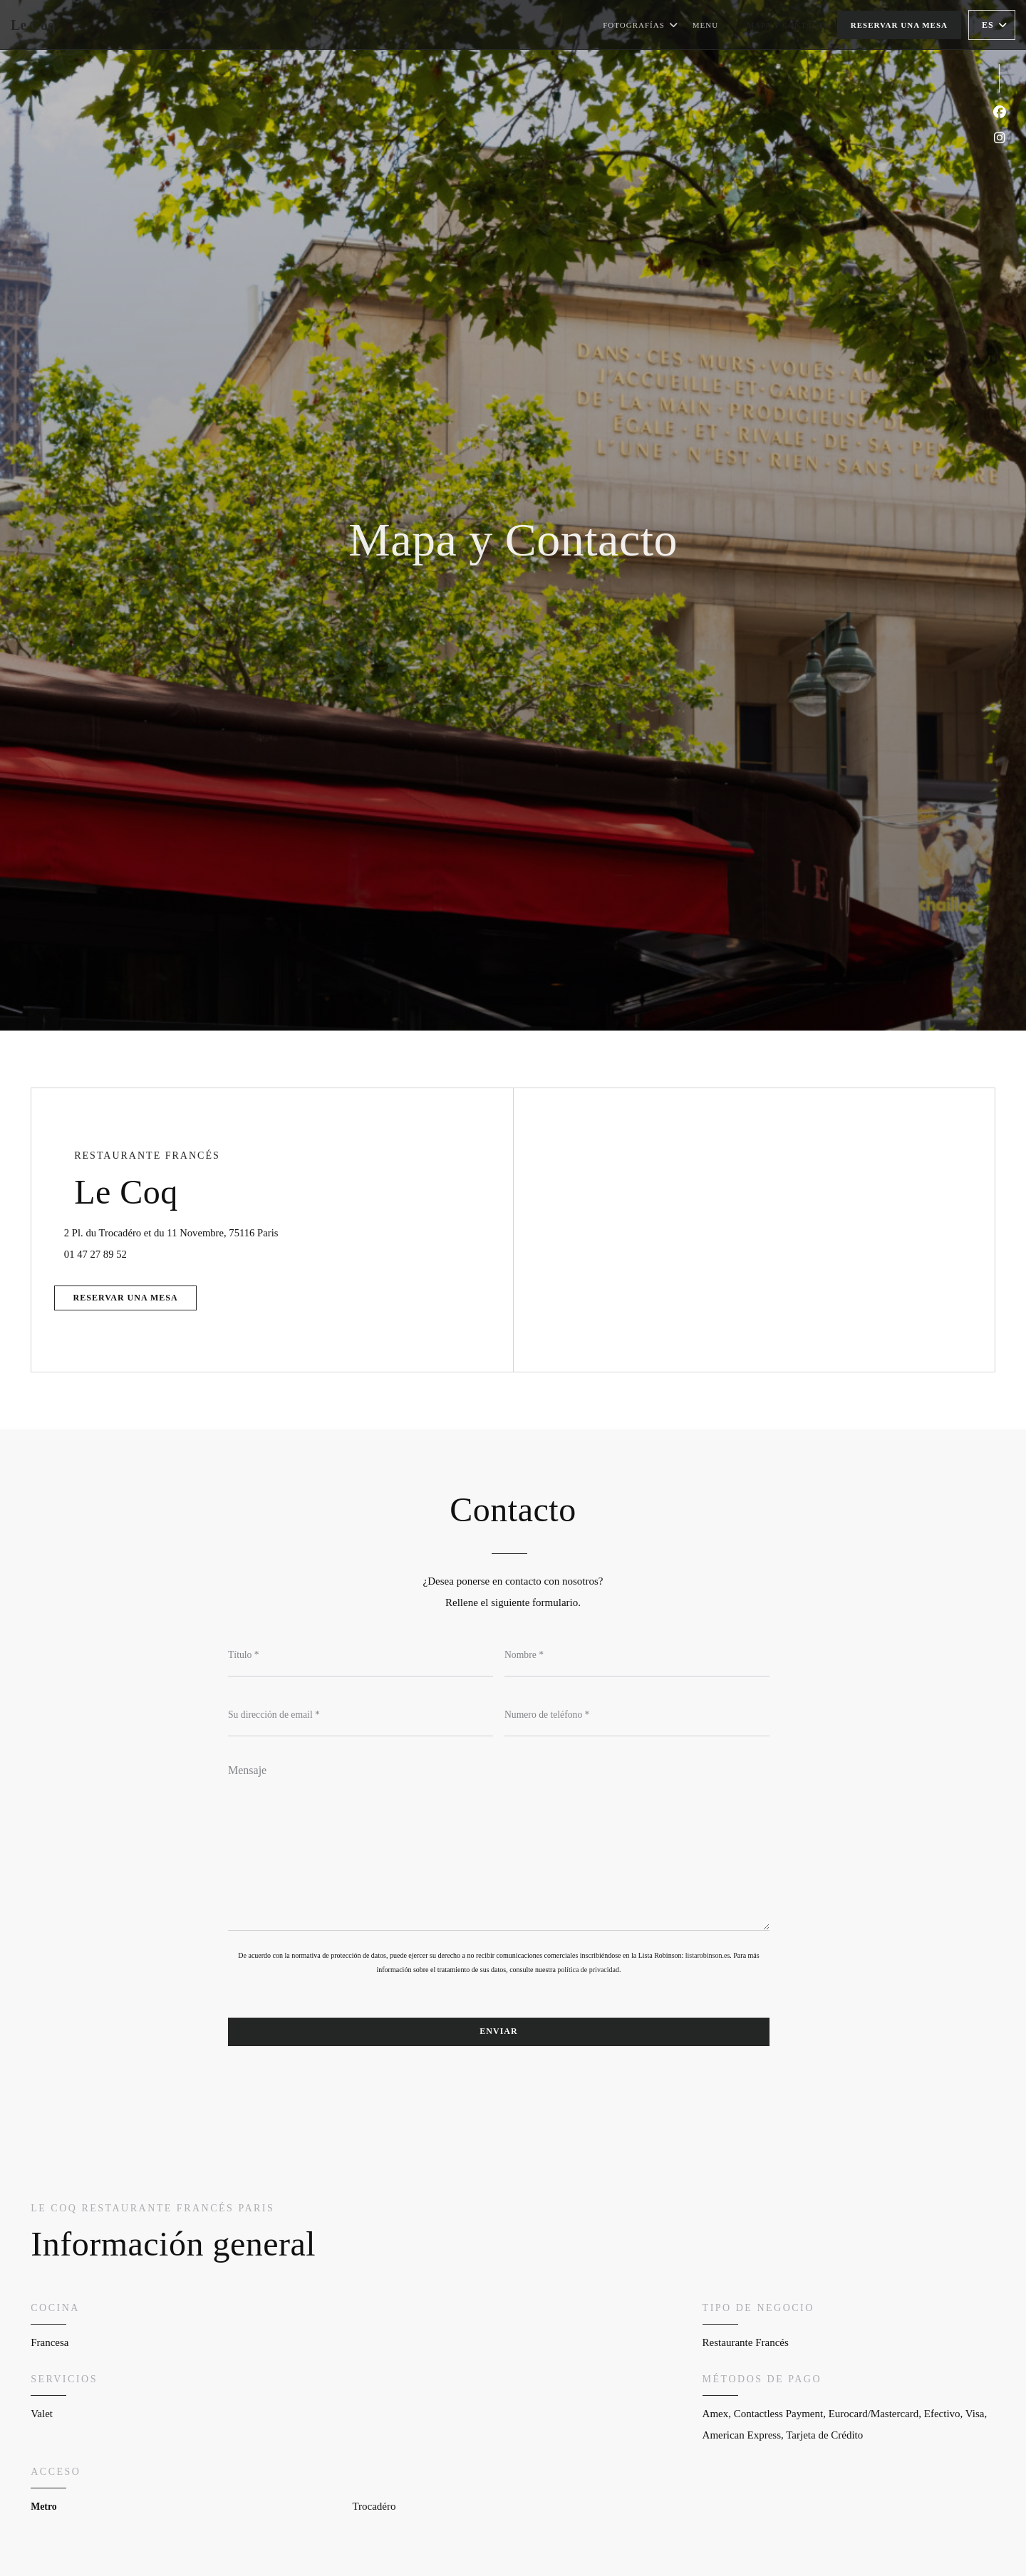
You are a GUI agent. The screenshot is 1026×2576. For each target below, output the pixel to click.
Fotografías (640, 25)
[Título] (360, 1655)
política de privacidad (588, 1972)
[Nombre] (637, 1655)
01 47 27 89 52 (106, 1252)
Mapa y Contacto (788, 25)
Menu (705, 23)
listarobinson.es (707, 1958)
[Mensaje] (499, 1845)
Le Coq (33, 25)
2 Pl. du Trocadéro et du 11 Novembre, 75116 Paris (247, 1228)
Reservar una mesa (899, 25)
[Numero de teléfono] (637, 1716)
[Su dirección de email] (360, 1716)
